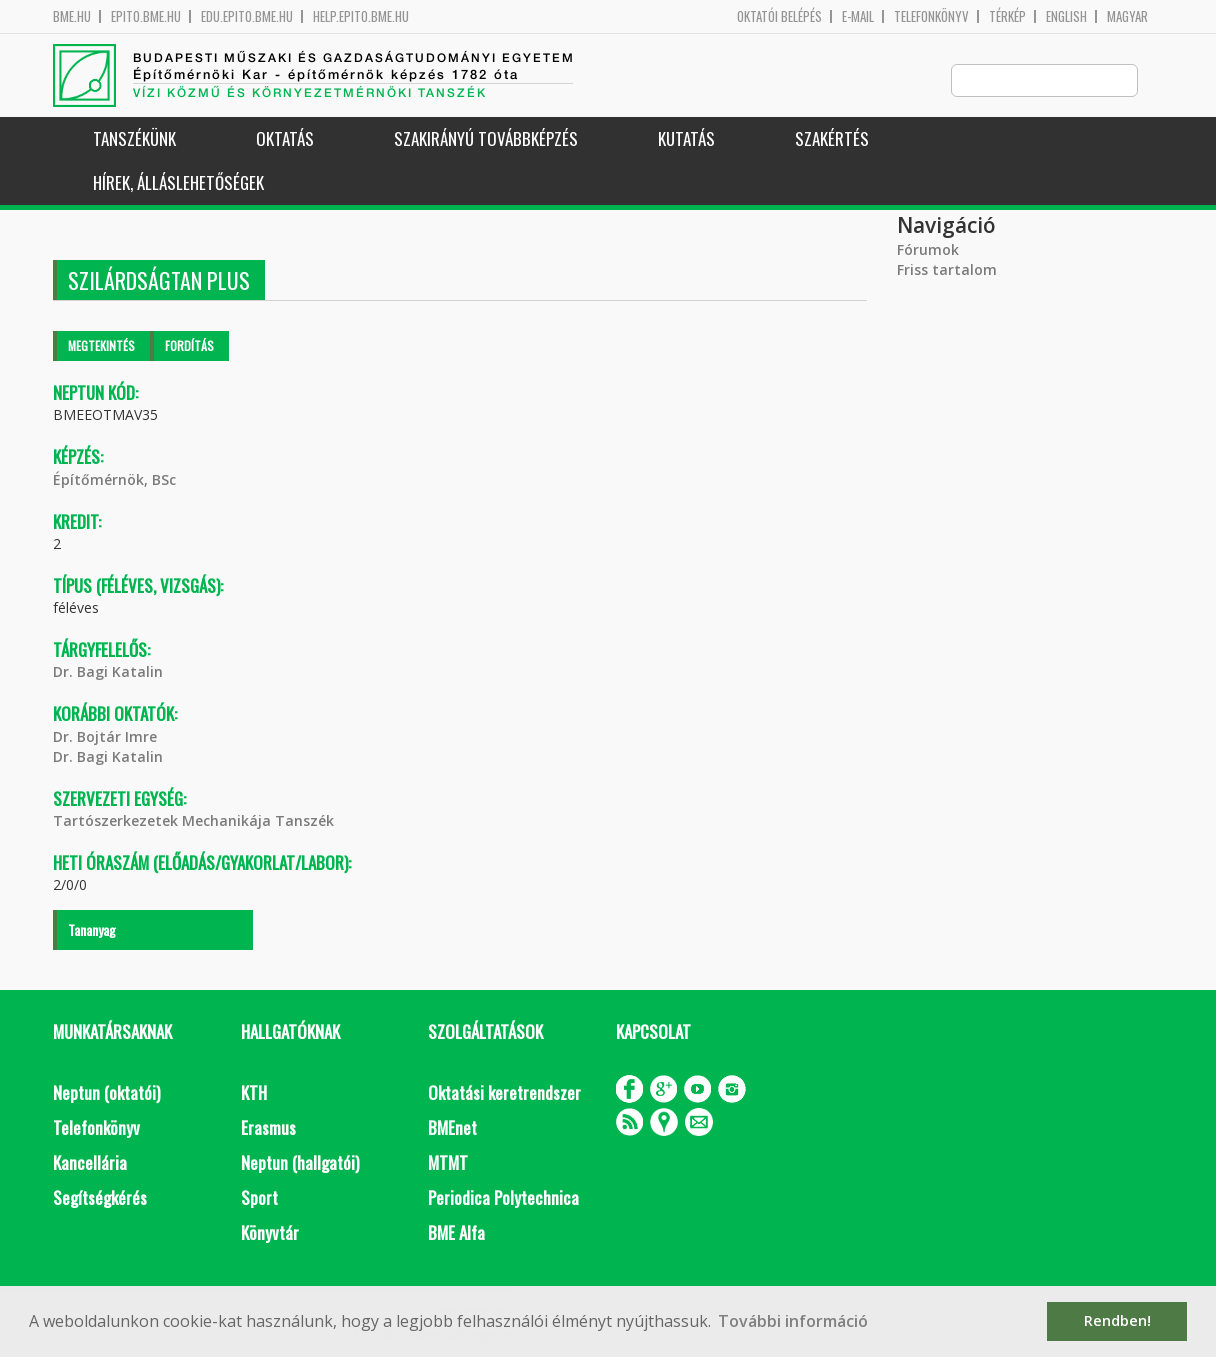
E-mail (858, 16)
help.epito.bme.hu (361, 16)
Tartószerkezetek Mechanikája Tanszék (193, 821)
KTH (254, 1093)
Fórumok (928, 250)
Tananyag (92, 930)
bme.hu (72, 16)
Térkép (1007, 16)
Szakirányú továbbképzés (486, 139)
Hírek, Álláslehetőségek (178, 183)
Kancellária (90, 1163)
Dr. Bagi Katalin (108, 672)
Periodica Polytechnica (503, 1198)
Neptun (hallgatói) (300, 1163)
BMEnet (452, 1128)
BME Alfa (456, 1233)
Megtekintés (101, 346)
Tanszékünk (134, 139)
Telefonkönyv (931, 16)
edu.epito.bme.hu (247, 16)
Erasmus (268, 1128)
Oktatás (285, 139)
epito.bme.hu (146, 16)
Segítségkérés (100, 1198)
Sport (259, 1198)
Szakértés (832, 139)
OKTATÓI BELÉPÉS (779, 16)
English (1066, 16)
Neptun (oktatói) (106, 1093)
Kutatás (686, 139)
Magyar (1127, 16)
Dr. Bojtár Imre (105, 737)
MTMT (448, 1163)
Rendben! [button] (1117, 1320)
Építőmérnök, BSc (114, 480)
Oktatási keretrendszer (504, 1093)
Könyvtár (270, 1233)
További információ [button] (793, 1321)
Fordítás (189, 346)
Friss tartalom (947, 270)
